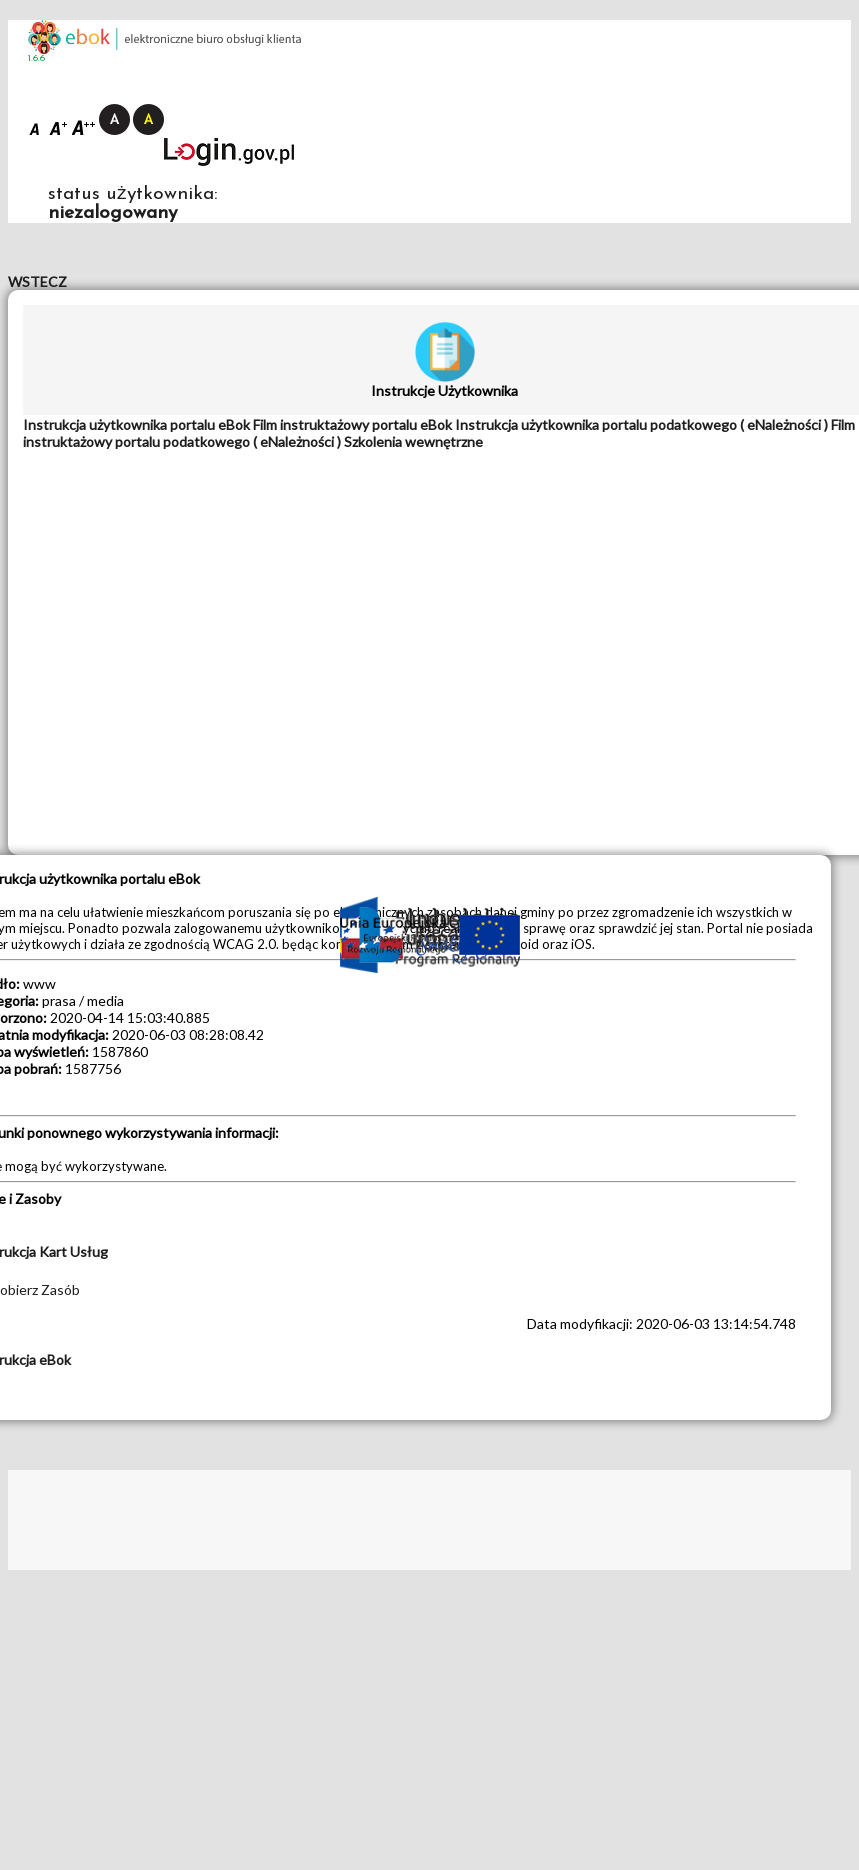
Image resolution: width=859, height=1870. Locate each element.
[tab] (138, 424)
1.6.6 (36, 58)
